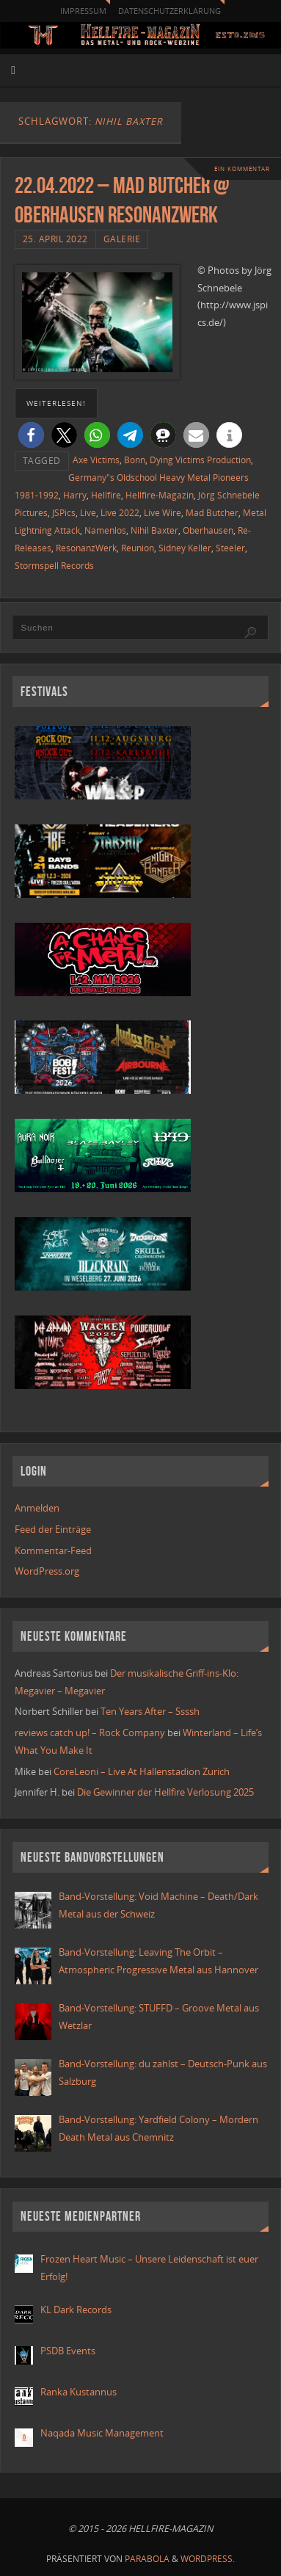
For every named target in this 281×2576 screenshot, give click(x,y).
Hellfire (106, 495)
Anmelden (37, 1508)
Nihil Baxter (154, 530)
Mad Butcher (212, 513)
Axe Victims (96, 460)
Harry (75, 495)
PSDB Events (67, 2351)
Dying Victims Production (200, 460)
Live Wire (162, 513)
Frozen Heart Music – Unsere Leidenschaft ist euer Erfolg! (149, 2268)
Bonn (134, 460)
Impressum (83, 10)
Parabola (147, 2559)
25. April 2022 (55, 239)
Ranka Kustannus (78, 2392)
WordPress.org (47, 1571)
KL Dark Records (76, 2310)
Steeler (230, 548)
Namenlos (105, 530)
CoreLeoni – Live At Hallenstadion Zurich (142, 1772)
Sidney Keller (184, 548)
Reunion (137, 548)
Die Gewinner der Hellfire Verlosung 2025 (165, 1792)
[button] (31, 435)
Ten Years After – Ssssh (150, 1711)
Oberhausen (208, 530)
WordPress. (207, 2559)
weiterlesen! (56, 403)
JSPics (64, 513)
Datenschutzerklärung (169, 10)
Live (88, 513)
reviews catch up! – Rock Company (90, 1733)
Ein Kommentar (242, 168)
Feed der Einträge (53, 1529)
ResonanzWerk (86, 548)
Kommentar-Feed (53, 1551)
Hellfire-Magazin (159, 495)
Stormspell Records (54, 565)
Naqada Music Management (102, 2433)
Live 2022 (120, 513)
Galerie (122, 239)
